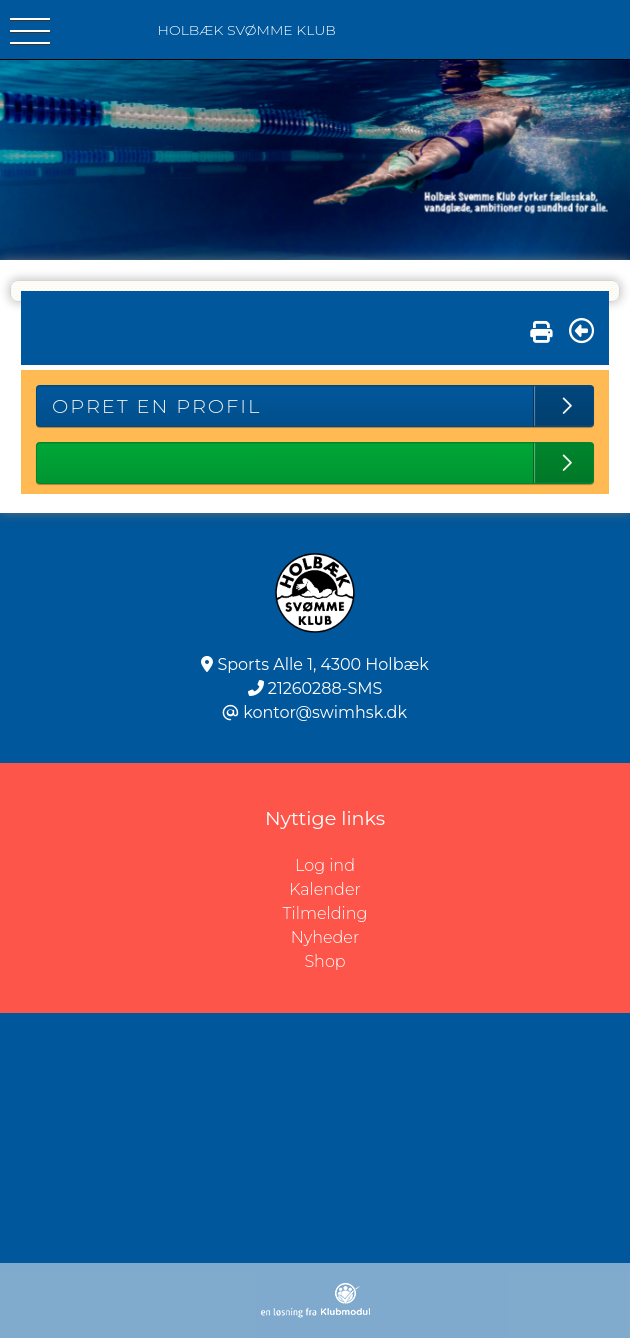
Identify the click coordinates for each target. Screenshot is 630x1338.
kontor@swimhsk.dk (325, 712)
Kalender (325, 889)
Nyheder (325, 937)
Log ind (462, 866)
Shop (324, 961)
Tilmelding (325, 913)
